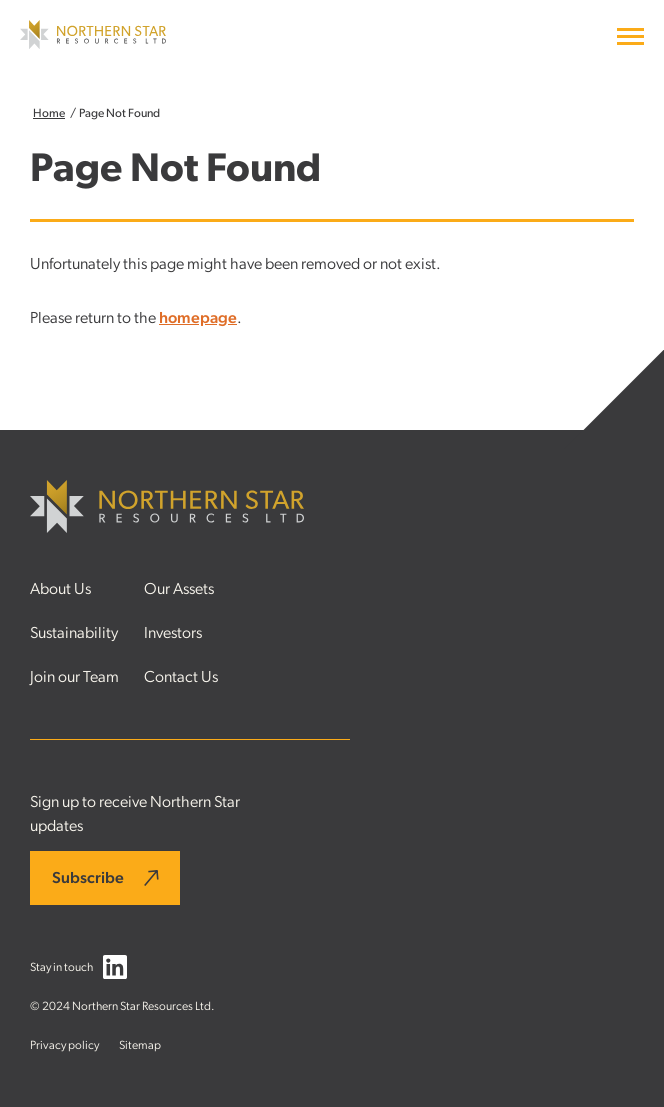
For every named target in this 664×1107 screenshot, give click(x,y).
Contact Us (181, 677)
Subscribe (88, 878)
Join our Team (74, 677)
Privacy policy (64, 1045)
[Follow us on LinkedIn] (115, 970)
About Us (60, 589)
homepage (198, 318)
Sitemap (140, 1045)
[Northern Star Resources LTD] (93, 44)
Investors (173, 633)
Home (49, 113)
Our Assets (179, 589)
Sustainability (74, 633)
